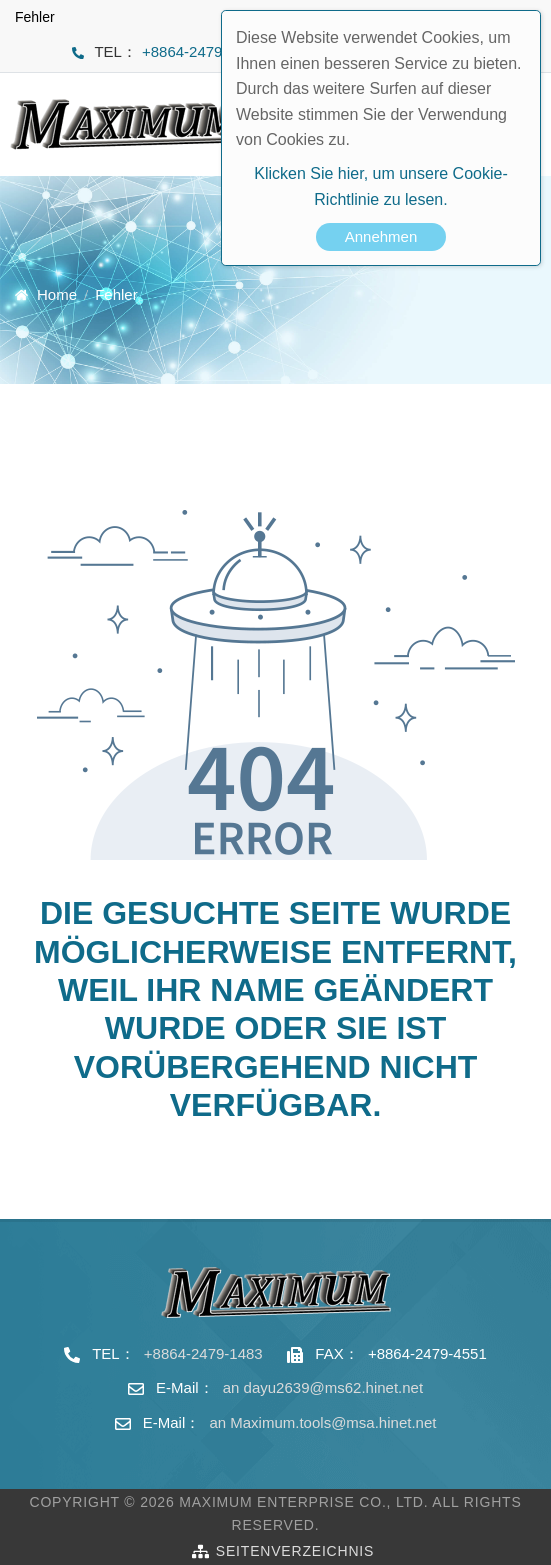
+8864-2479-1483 (201, 51)
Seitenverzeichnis (295, 1551)
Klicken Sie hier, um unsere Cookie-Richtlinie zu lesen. (380, 186)
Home (57, 294)
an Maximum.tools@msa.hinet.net (322, 1422)
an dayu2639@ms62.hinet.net (323, 1387)
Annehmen (381, 236)
